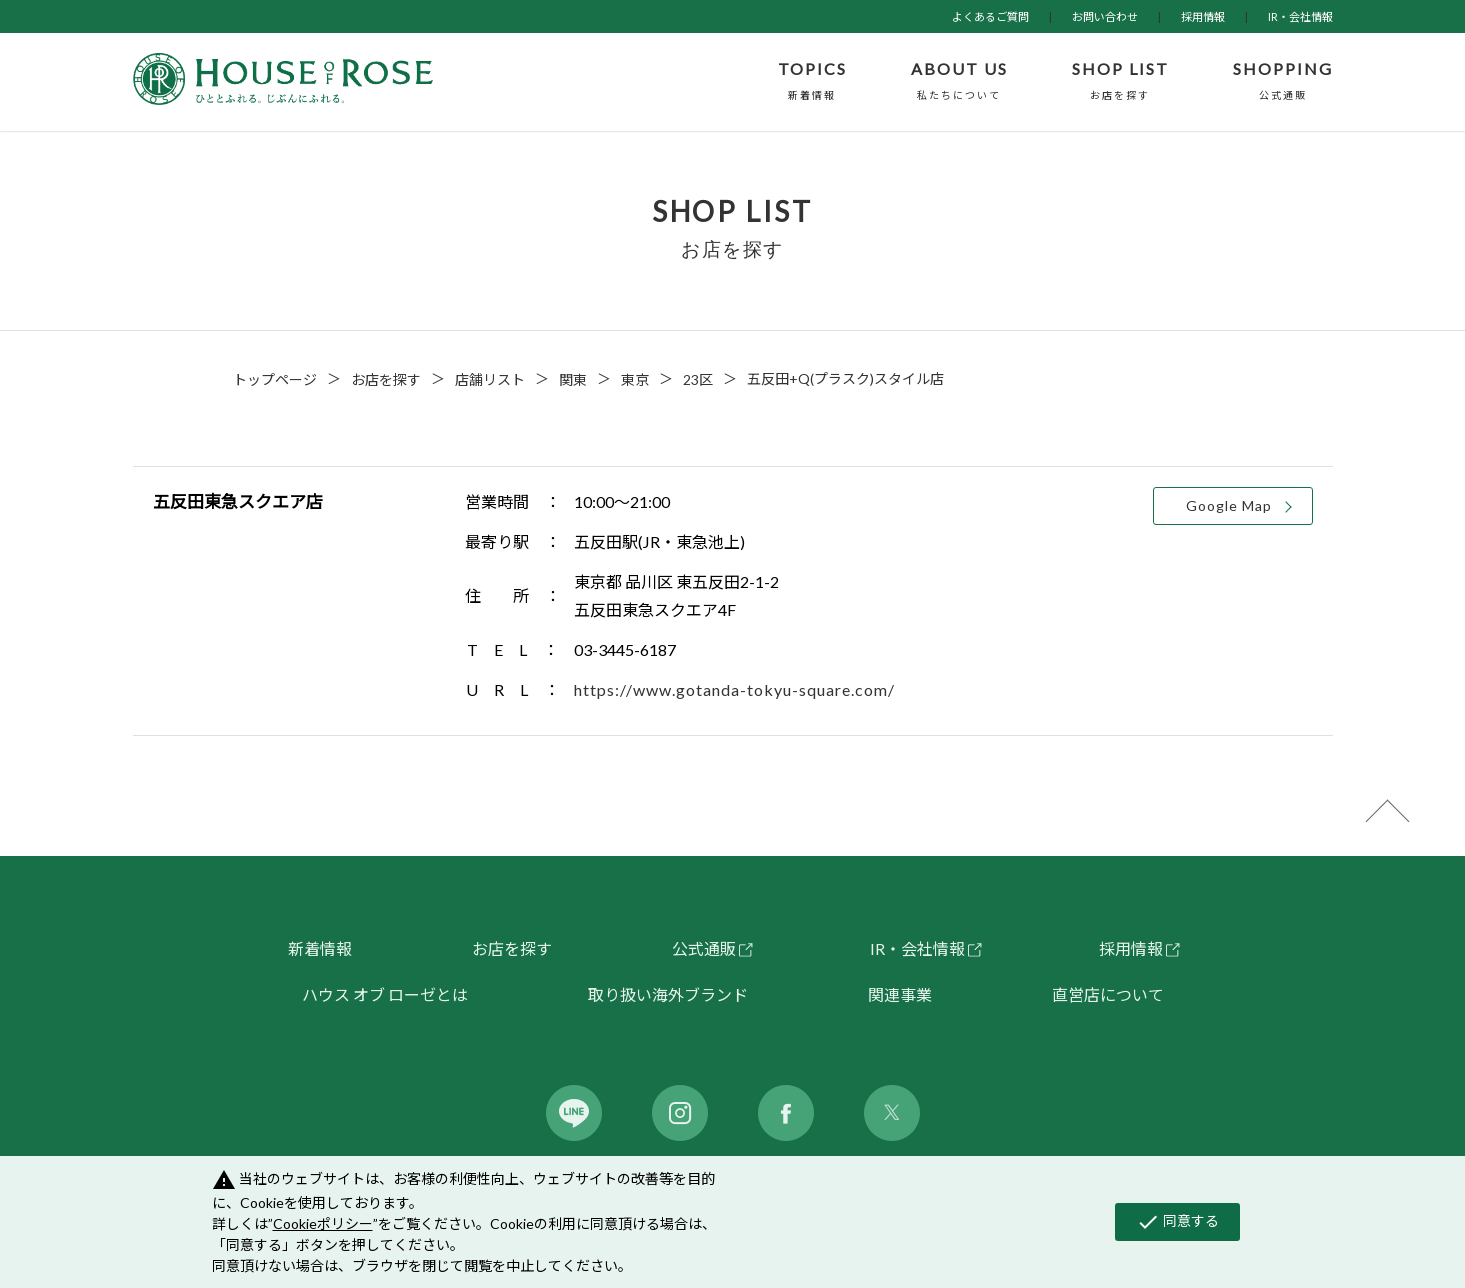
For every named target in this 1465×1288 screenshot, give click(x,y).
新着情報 (320, 948)
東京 (635, 379)
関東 (573, 379)
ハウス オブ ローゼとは (385, 994)
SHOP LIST (1120, 82)
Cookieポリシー (323, 1223)
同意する (1177, 1222)
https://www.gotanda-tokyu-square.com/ (734, 689)
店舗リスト (490, 379)
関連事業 (900, 994)
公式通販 (704, 948)
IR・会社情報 (1300, 16)
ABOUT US (959, 82)
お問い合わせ (1105, 16)
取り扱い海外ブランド (668, 994)
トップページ (275, 379)
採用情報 (1203, 16)
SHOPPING (1283, 82)
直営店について (1108, 994)
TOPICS (812, 82)
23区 (698, 379)
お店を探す (386, 379)
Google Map (1229, 505)
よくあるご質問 (990, 16)
